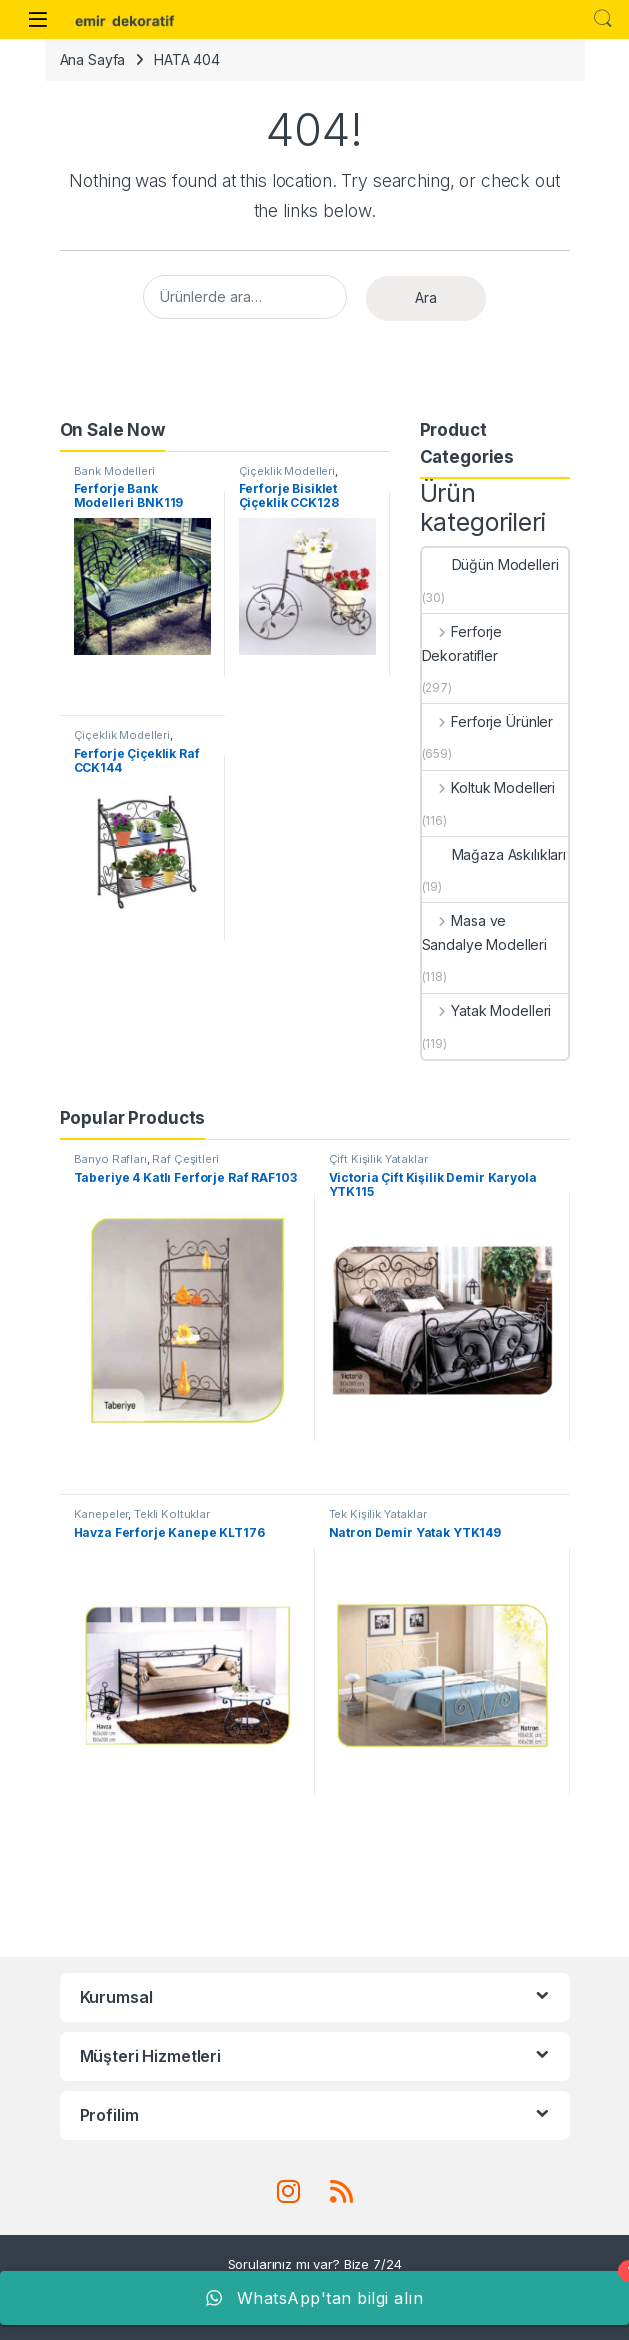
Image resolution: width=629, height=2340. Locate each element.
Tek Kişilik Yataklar (378, 1514)
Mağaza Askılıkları (494, 854)
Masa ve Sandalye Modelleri (484, 932)
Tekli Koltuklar (172, 1514)
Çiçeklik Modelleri (287, 471)
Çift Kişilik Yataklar (378, 1159)
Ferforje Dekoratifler (462, 643)
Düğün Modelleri (490, 564)
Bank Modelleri (114, 471)
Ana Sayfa (93, 59)
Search (603, 19)
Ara (426, 297)
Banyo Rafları (110, 1159)
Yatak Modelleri (487, 1010)
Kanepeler (101, 1514)
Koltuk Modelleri (489, 787)
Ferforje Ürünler (488, 721)
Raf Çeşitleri (185, 1159)
